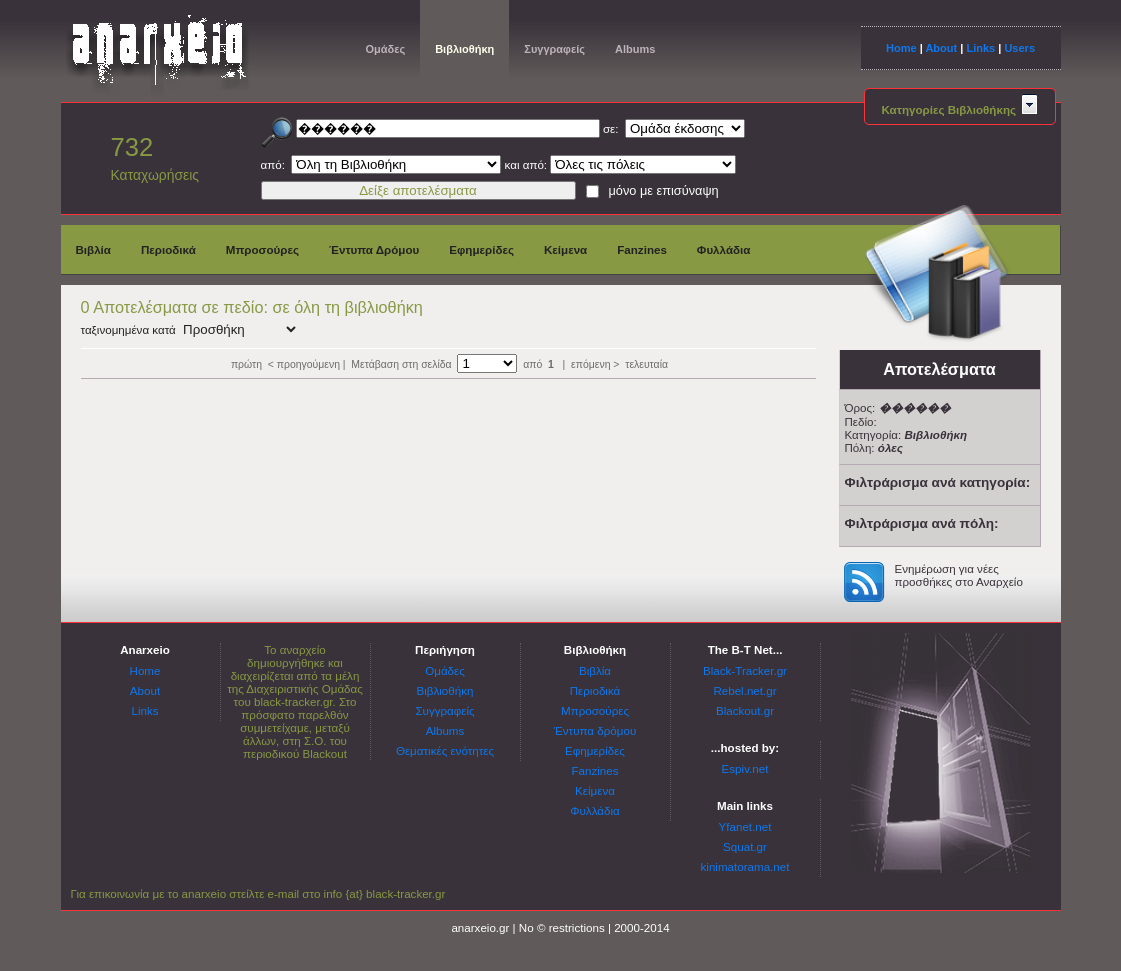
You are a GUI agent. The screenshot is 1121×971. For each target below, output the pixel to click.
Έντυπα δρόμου (595, 730)
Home (901, 48)
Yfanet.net (745, 826)
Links (980, 48)
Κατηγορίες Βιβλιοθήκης (960, 109)
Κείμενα (565, 249)
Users (1019, 48)
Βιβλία (93, 249)
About (941, 48)
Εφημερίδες (481, 249)
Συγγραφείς (554, 49)
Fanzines (642, 249)
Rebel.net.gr (744, 690)
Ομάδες (386, 49)
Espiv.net (745, 768)
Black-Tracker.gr (745, 670)
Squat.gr (745, 846)
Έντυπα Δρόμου (374, 249)
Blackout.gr (745, 710)
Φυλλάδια (724, 249)
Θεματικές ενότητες (445, 750)
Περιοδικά (168, 249)
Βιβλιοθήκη (464, 49)
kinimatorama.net (745, 866)
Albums (635, 49)
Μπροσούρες (262, 249)
